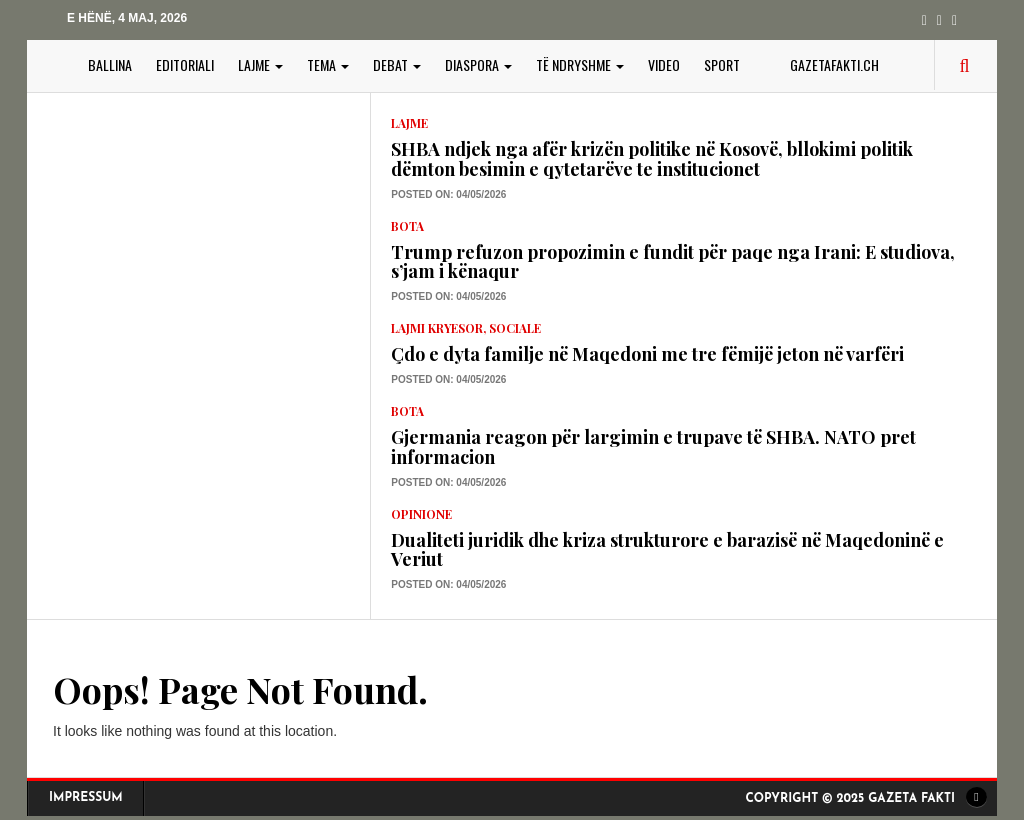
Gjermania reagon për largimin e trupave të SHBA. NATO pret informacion (653, 447)
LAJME (260, 64)
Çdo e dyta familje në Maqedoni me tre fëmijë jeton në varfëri (647, 354)
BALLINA (110, 64)
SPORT (722, 64)
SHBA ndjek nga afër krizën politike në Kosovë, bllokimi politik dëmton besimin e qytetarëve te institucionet (652, 159)
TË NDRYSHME (580, 64)
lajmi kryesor (437, 328)
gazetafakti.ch (834, 64)
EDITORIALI (185, 64)
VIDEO (664, 64)
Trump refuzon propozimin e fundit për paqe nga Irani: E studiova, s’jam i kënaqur (673, 262)
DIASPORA (478, 64)
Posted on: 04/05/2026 (448, 194)
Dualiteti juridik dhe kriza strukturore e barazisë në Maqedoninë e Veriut (667, 550)
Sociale (515, 328)
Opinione (421, 514)
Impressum (86, 798)
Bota (407, 226)
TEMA (328, 64)
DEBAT (397, 64)
